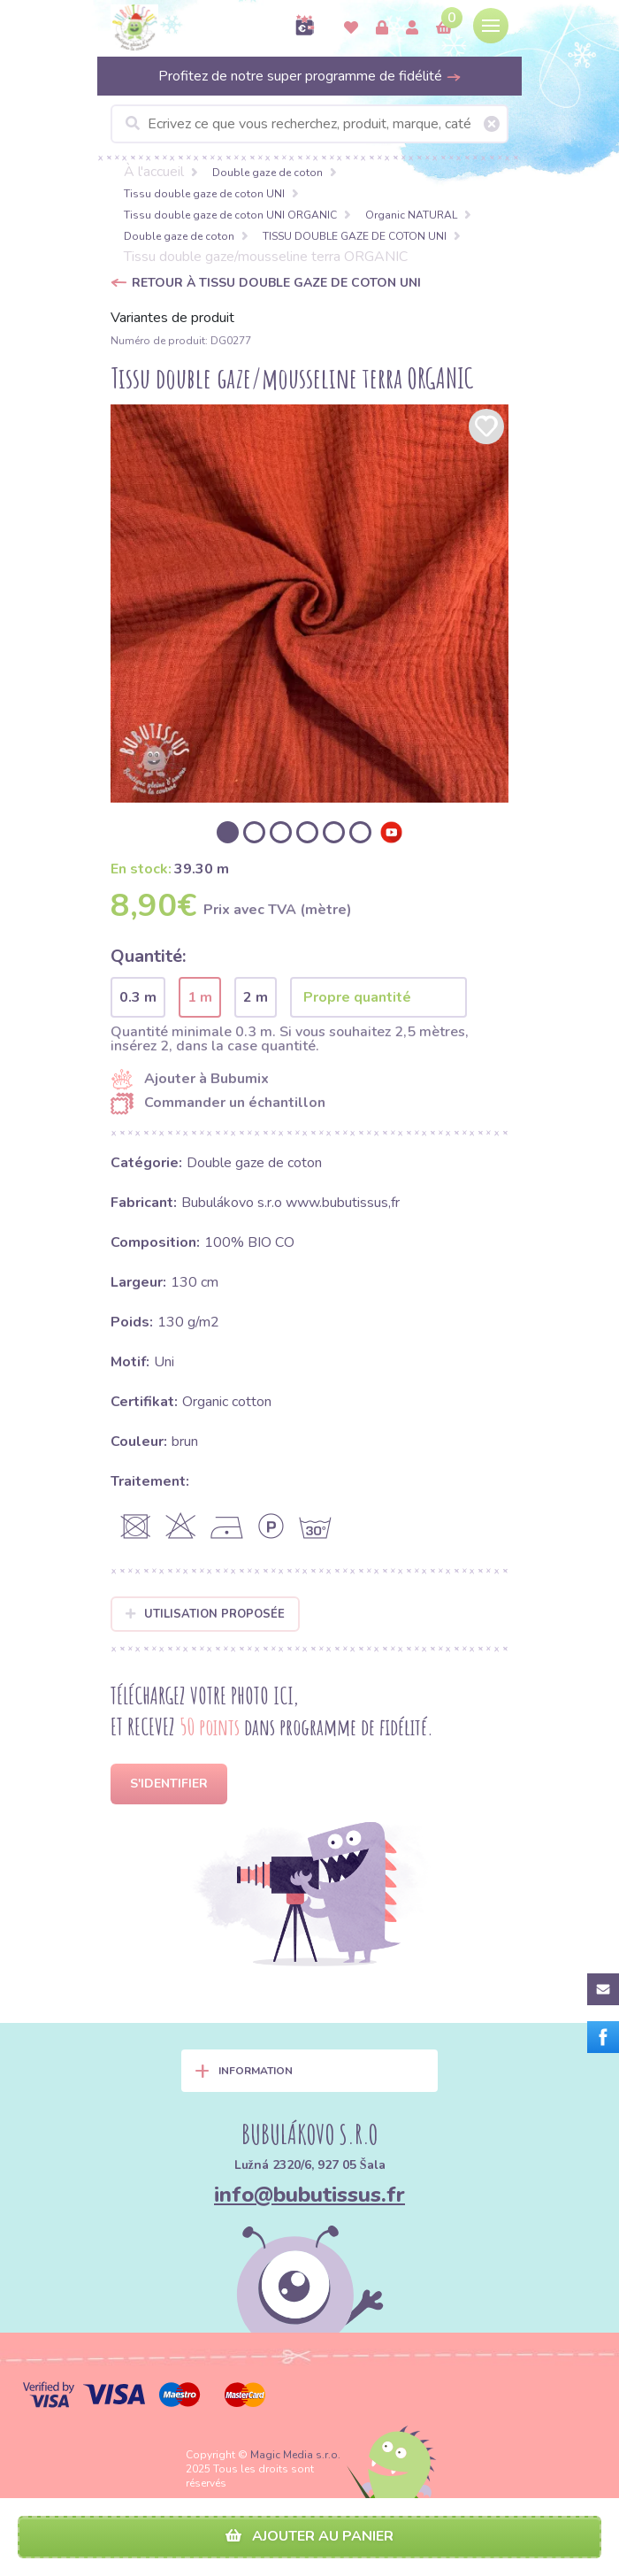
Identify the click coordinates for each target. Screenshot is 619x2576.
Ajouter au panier (309, 2536)
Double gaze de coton (267, 172)
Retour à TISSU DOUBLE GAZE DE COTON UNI (276, 282)
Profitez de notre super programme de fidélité (310, 76)
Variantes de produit (172, 317)
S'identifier (169, 1783)
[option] (309, 603)
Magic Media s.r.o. (295, 2455)
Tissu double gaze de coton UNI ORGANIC (230, 215)
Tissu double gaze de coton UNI (204, 194)
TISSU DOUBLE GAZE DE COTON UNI (355, 236)
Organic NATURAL (411, 215)
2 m (255, 997)
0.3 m (138, 997)
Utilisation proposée (205, 1614)
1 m (199, 997)
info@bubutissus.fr (309, 2194)
